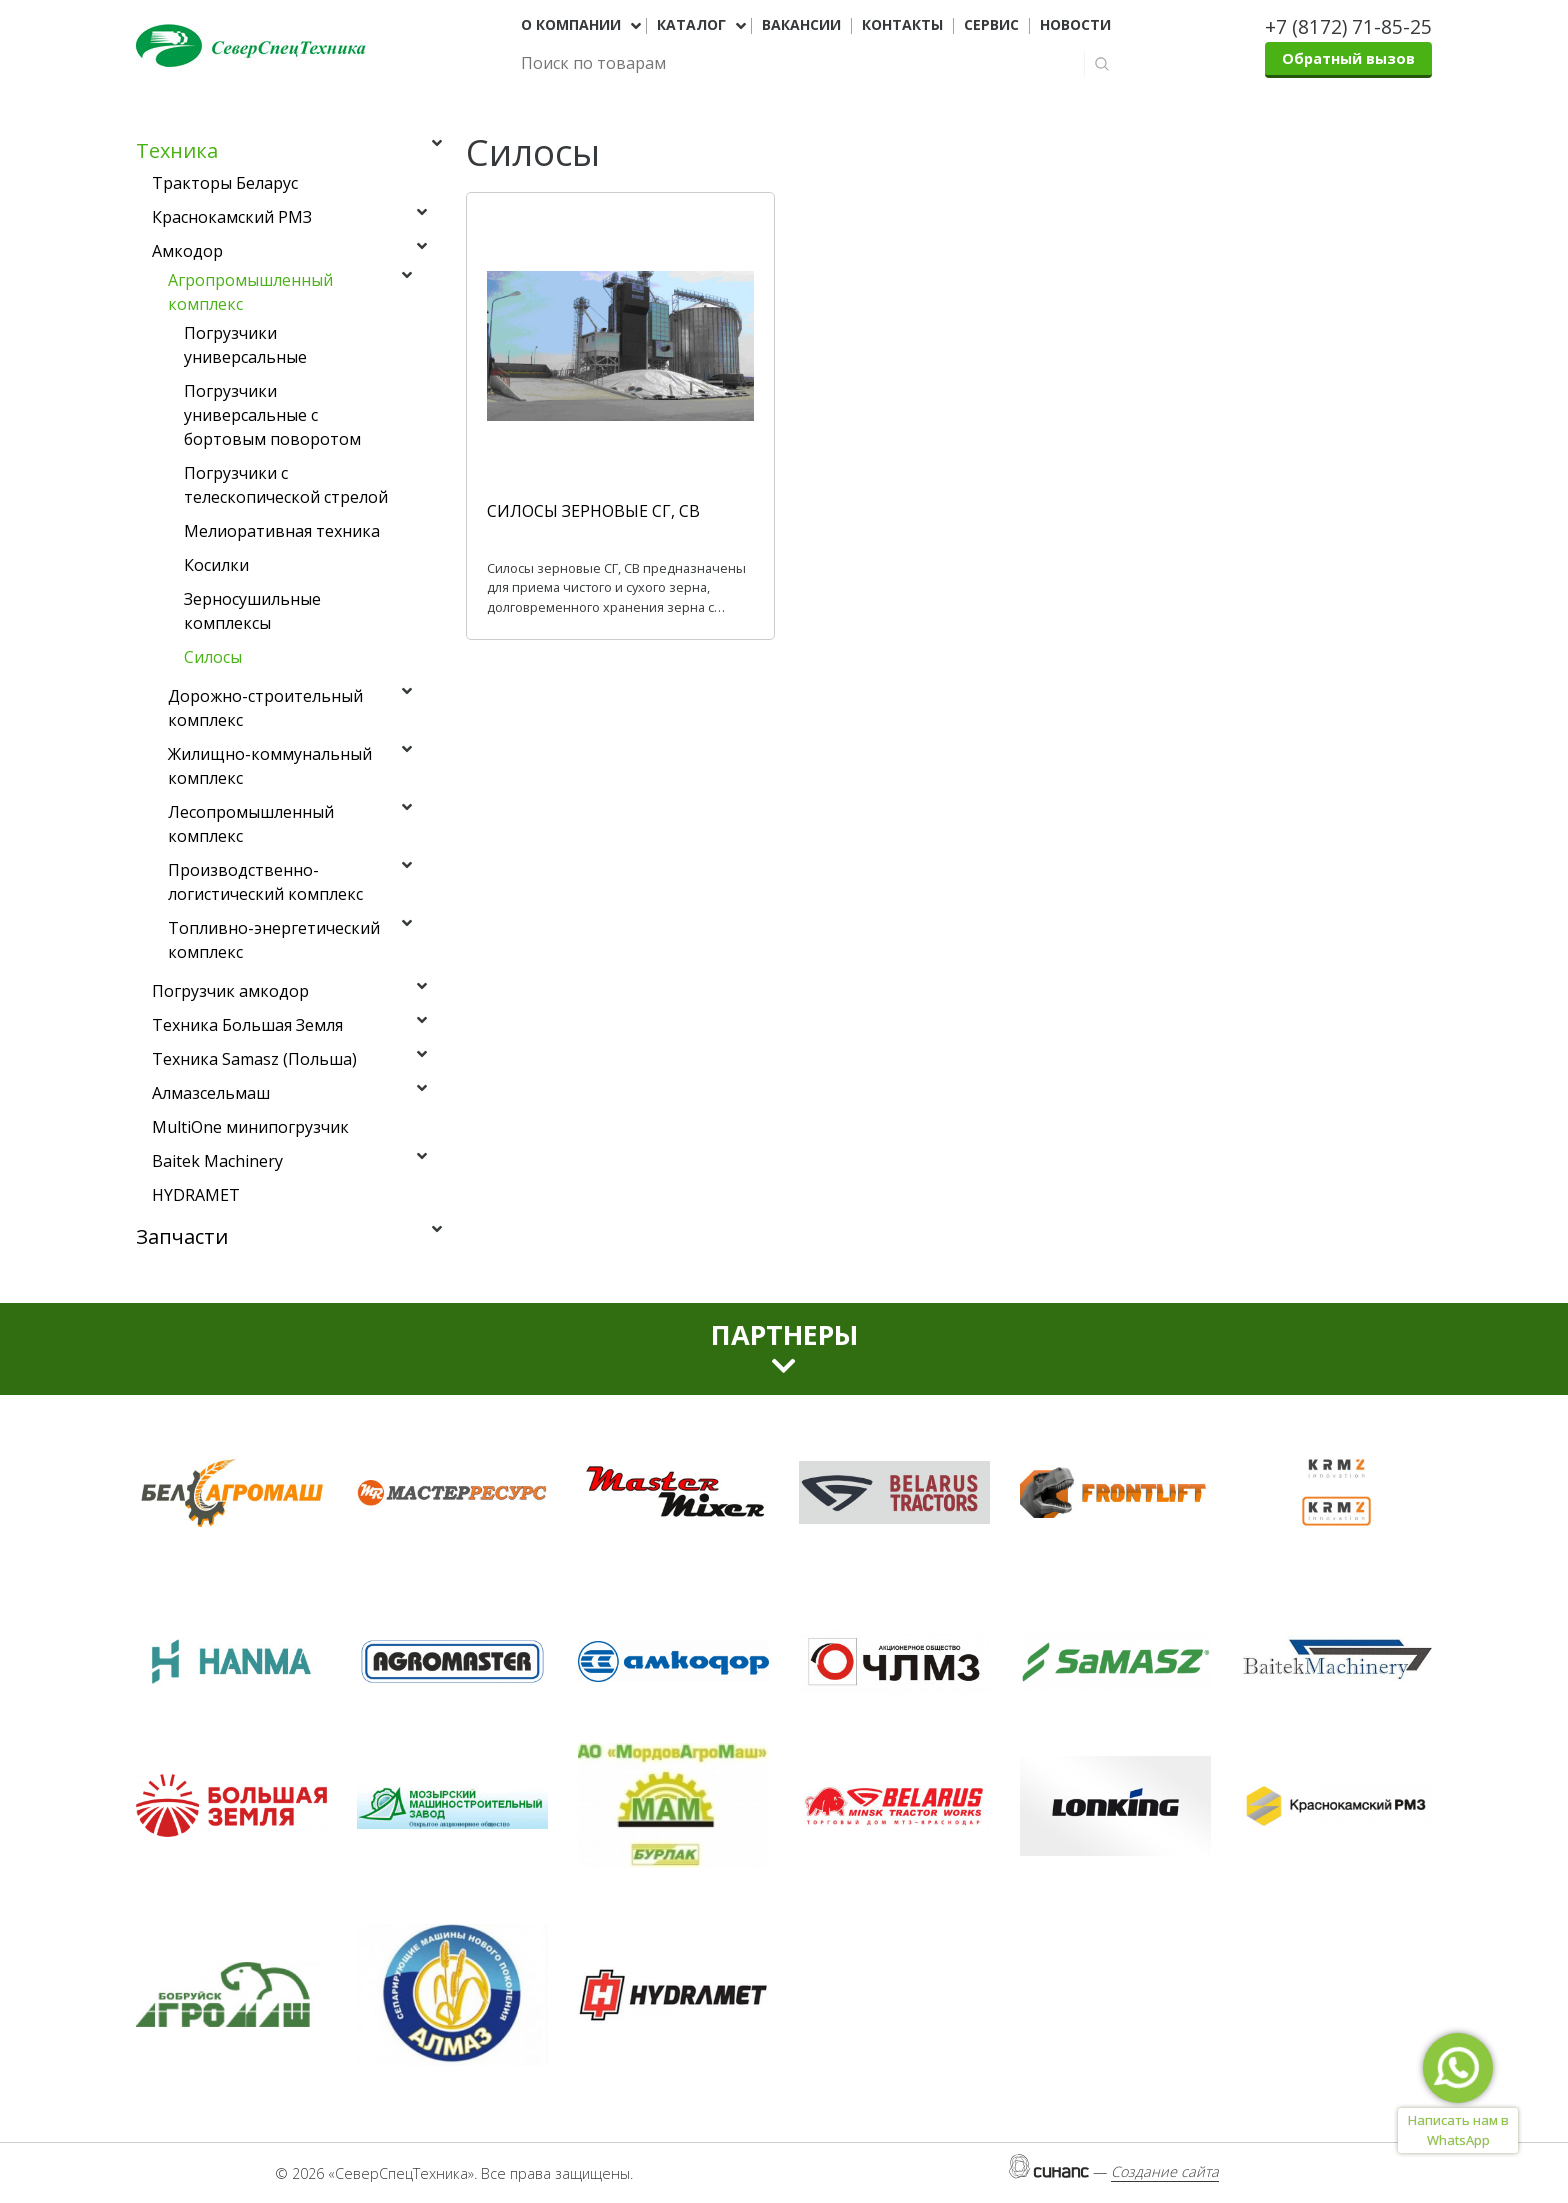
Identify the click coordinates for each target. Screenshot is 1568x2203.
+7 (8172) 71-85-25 (1348, 26)
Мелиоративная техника (282, 531)
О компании (571, 25)
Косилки (216, 565)
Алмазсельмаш (211, 1093)
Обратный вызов (1348, 58)
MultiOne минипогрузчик (250, 1127)
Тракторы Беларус (225, 183)
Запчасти (182, 1236)
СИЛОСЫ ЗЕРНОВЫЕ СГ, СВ (593, 511)
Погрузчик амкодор (230, 991)
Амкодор (187, 251)
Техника (177, 150)
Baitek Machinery (217, 1161)
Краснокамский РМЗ (232, 217)
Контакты (902, 25)
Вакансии (801, 25)
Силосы (213, 657)
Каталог (691, 25)
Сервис (991, 25)
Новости (1075, 25)
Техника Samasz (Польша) (254, 1059)
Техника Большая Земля (247, 1025)
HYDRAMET (196, 1195)
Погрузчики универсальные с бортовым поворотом (272, 415)
